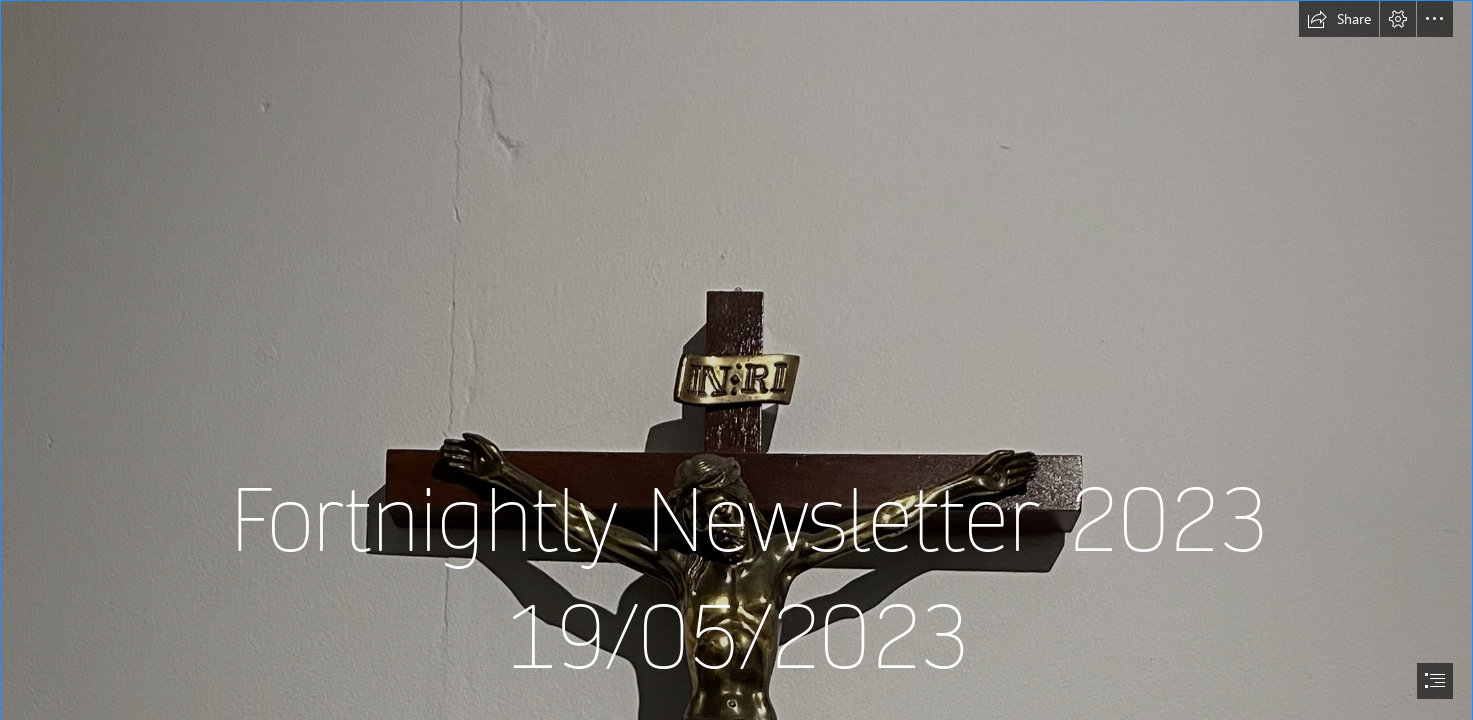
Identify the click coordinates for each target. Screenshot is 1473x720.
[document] (736, 360)
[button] (1339, 19)
